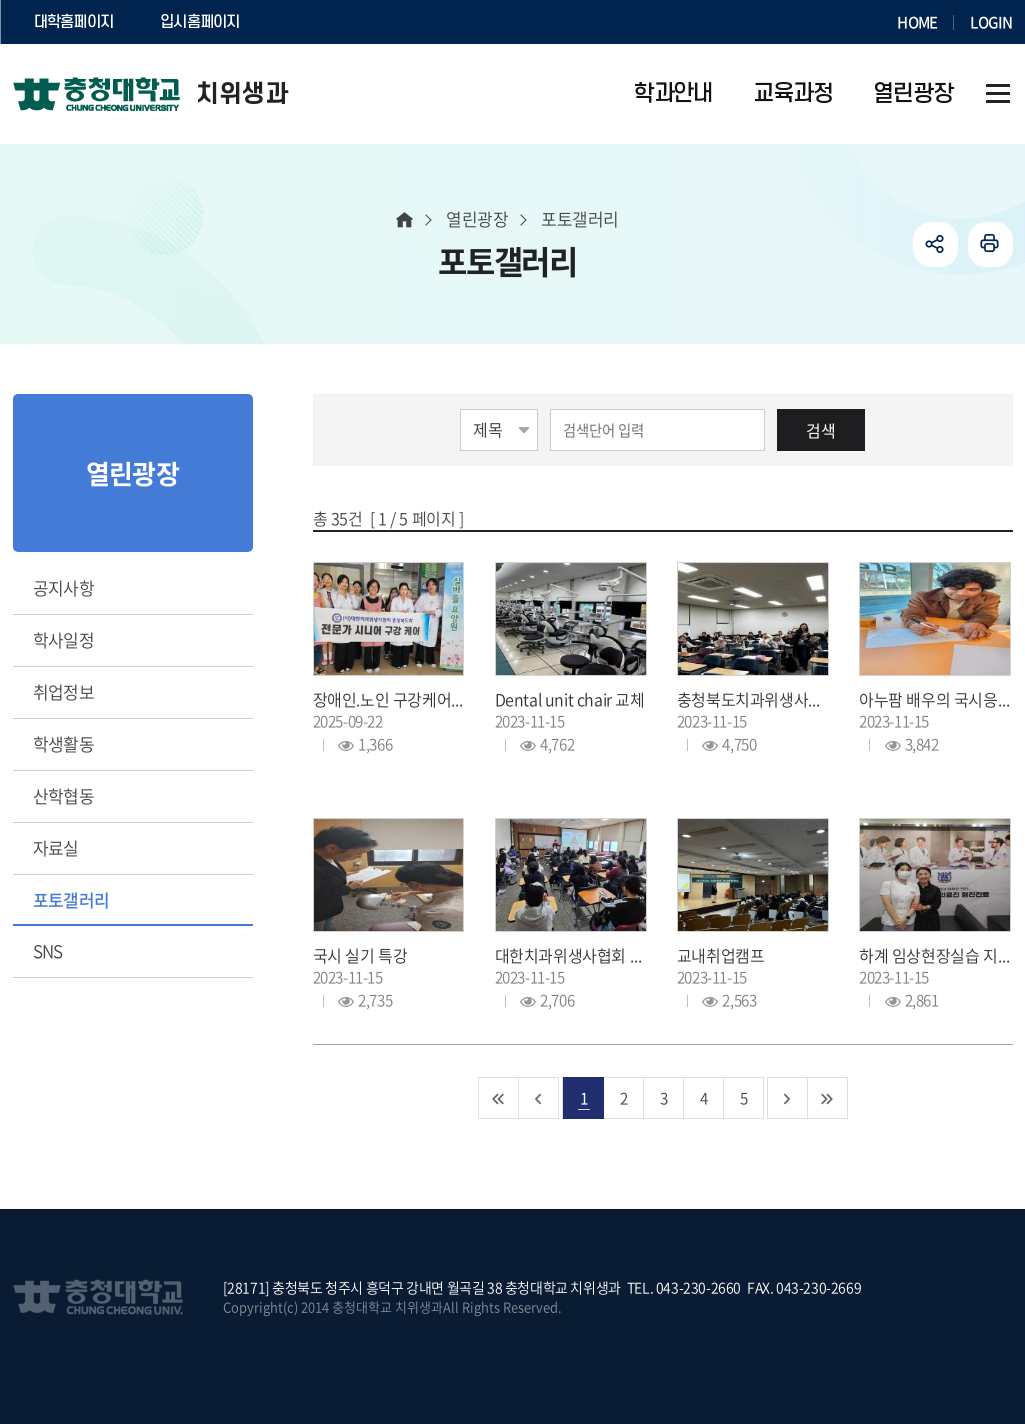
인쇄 (990, 244)
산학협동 (64, 795)
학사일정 (64, 639)
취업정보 (64, 691)
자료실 (56, 847)
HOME (917, 22)
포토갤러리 (71, 899)
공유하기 (935, 244)
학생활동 (64, 743)
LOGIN (991, 22)
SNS (48, 950)
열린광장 (477, 218)
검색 (821, 430)
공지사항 (64, 587)
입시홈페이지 (200, 22)
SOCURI (312, 22)
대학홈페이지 (74, 22)
